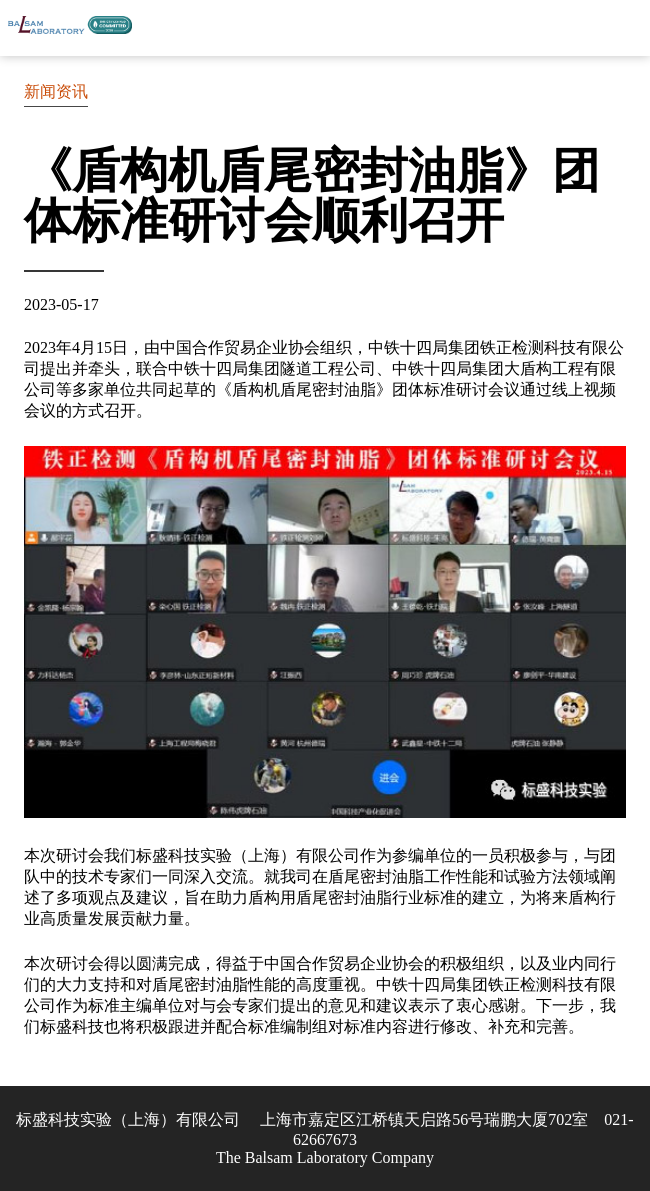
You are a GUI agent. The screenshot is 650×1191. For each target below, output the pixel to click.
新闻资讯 (56, 91)
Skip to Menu (625, 28)
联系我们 (575, 28)
